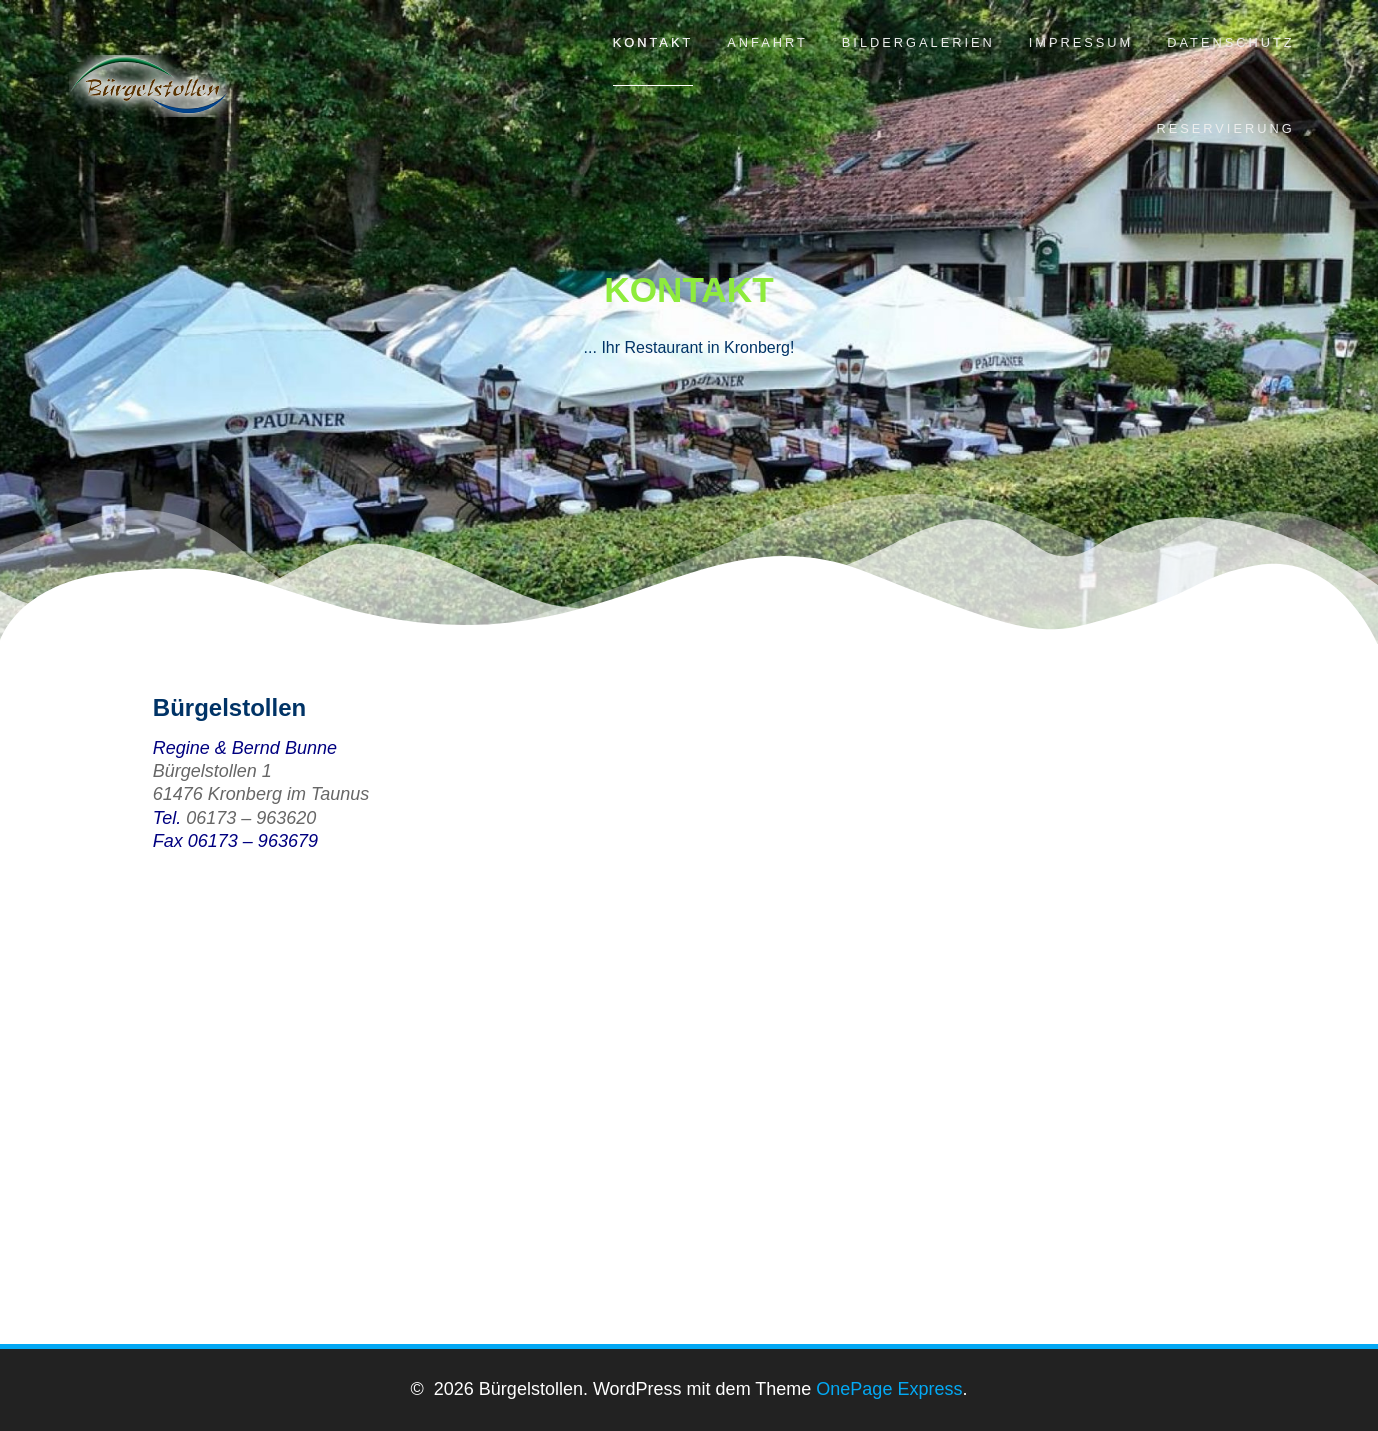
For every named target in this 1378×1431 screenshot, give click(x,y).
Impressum (1081, 42)
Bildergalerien (918, 42)
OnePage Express (889, 1389)
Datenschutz (1230, 42)
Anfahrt (767, 42)
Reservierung (1225, 128)
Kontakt (653, 42)
